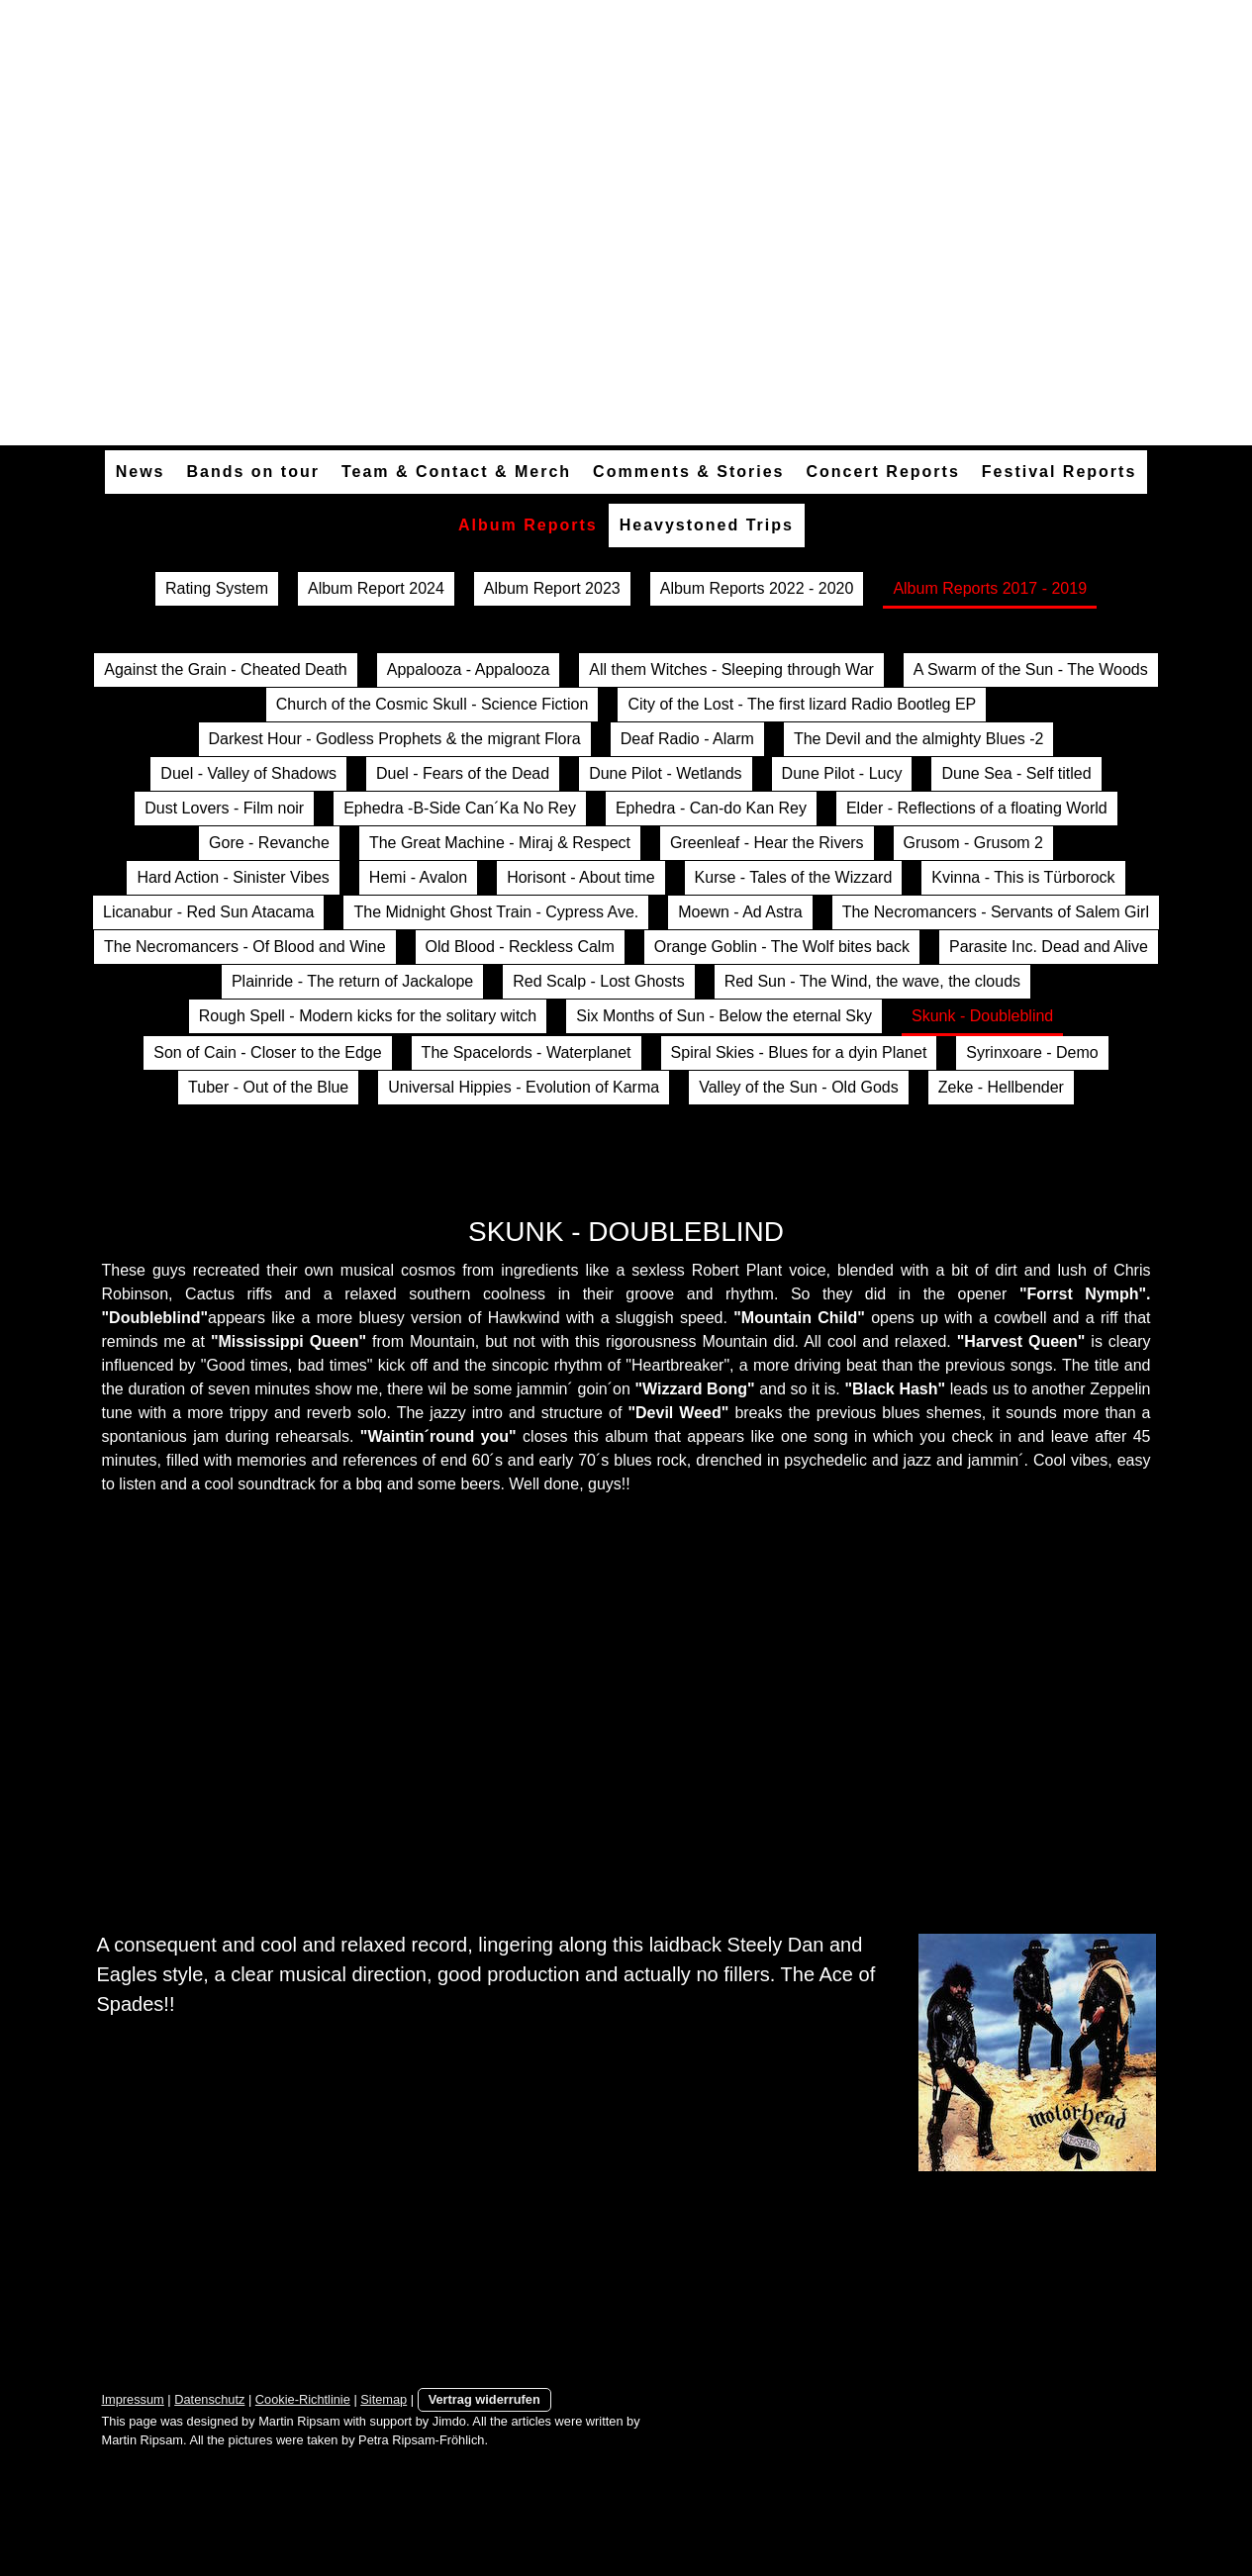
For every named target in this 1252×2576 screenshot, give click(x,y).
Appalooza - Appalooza (468, 669)
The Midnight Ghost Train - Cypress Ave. (495, 912)
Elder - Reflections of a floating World (977, 808)
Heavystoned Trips (707, 525)
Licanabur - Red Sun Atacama (208, 912)
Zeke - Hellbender (1001, 1087)
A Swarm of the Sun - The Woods (1031, 669)
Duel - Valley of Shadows (248, 773)
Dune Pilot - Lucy (842, 773)
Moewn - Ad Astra (740, 912)
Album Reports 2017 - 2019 (990, 588)
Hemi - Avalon (418, 877)
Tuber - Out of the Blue (268, 1087)
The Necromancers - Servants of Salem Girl (995, 912)
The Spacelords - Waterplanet (526, 1052)
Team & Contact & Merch (456, 471)
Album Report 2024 (376, 588)
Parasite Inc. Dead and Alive (1048, 946)
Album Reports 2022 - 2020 (757, 588)
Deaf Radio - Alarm (687, 738)
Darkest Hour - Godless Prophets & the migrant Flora (395, 738)
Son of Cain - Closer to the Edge (267, 1052)
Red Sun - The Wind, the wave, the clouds (872, 981)
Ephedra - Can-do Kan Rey (711, 808)
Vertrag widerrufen (484, 2399)
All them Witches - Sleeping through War (731, 669)
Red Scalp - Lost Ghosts (598, 981)
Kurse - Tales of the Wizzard (794, 877)
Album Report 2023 (552, 588)
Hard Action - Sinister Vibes (233, 877)
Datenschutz (209, 2399)
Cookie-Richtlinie (302, 2399)
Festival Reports (1059, 471)
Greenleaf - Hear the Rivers (767, 842)
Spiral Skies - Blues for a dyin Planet (799, 1052)
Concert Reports (882, 471)
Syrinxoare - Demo (1032, 1052)
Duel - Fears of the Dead (462, 773)
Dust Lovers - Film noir (224, 808)
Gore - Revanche (269, 842)
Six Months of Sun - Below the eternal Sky (724, 1015)
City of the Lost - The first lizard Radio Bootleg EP (801, 704)
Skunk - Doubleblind (982, 1015)
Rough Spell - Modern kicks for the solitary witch (367, 1015)
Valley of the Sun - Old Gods (799, 1087)
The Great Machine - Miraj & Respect (499, 842)
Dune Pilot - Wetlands (665, 773)
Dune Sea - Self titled (1016, 773)
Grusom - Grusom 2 (973, 842)
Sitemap (383, 2399)
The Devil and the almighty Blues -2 (919, 738)
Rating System (216, 588)
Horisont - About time (580, 877)
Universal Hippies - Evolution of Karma (523, 1087)
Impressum (133, 2399)
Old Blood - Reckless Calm (520, 946)
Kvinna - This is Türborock (1022, 877)
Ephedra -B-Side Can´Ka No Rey (459, 808)
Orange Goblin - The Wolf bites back (782, 946)
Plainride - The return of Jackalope (352, 981)
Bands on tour (252, 471)
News (140, 471)
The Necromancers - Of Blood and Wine (245, 946)
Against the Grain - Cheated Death (225, 669)
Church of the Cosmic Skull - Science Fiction (432, 704)
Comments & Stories (688, 471)
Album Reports (528, 525)
